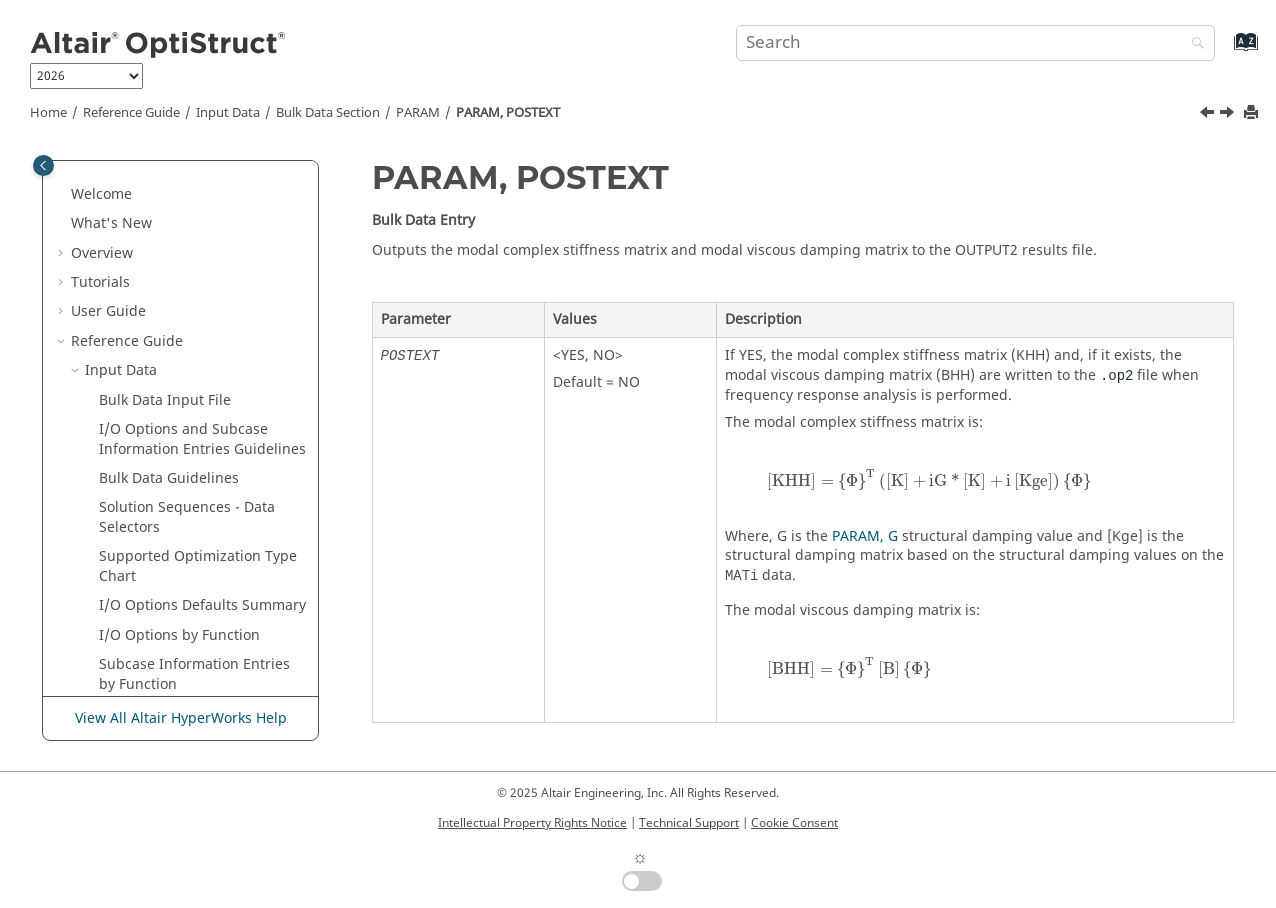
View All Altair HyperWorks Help (181, 718)
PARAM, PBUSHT (181, 169)
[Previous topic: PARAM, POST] (1209, 115)
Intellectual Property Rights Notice (532, 823)
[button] (119, 170)
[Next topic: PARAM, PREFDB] (1229, 115)
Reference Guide (131, 113)
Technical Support (689, 823)
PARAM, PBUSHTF (185, 198)
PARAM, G (865, 536)
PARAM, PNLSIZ (178, 345)
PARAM (418, 113)
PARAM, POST (172, 375)
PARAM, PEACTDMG (192, 228)
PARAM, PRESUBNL (190, 463)
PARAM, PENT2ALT (188, 287)
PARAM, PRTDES (180, 551)
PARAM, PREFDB (180, 434)
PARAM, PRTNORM (189, 581)
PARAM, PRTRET (180, 610)
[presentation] (929, 479)
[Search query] (975, 43)
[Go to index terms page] (1224, 51)
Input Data (228, 113)
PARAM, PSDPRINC (189, 669)
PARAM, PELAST (179, 257)
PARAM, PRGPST (180, 492)
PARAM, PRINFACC (188, 522)
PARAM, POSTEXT (508, 113)
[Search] (1193, 44)
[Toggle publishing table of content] (43, 165)
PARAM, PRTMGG (184, 639)
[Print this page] (1253, 113)
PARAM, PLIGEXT (182, 316)
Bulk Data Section (328, 113)
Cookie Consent (794, 823)
